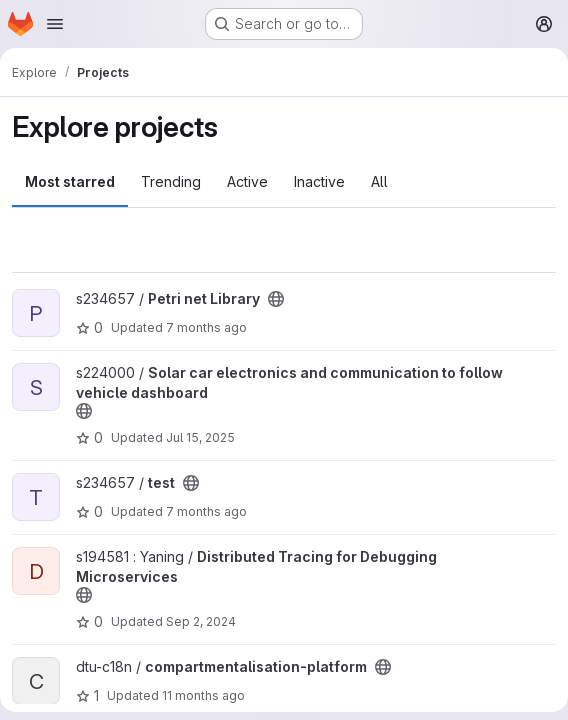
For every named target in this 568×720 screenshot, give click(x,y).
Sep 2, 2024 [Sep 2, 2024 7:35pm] (201, 621)
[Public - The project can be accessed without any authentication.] (276, 299)
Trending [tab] (171, 181)
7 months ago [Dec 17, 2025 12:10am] (206, 327)
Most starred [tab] (70, 181)
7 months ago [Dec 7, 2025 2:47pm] (206, 511)
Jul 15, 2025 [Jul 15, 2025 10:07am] (200, 437)
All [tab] (379, 181)
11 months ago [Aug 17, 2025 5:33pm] (203, 695)
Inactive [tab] (319, 181)
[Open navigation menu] (55, 24)
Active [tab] (247, 181)
